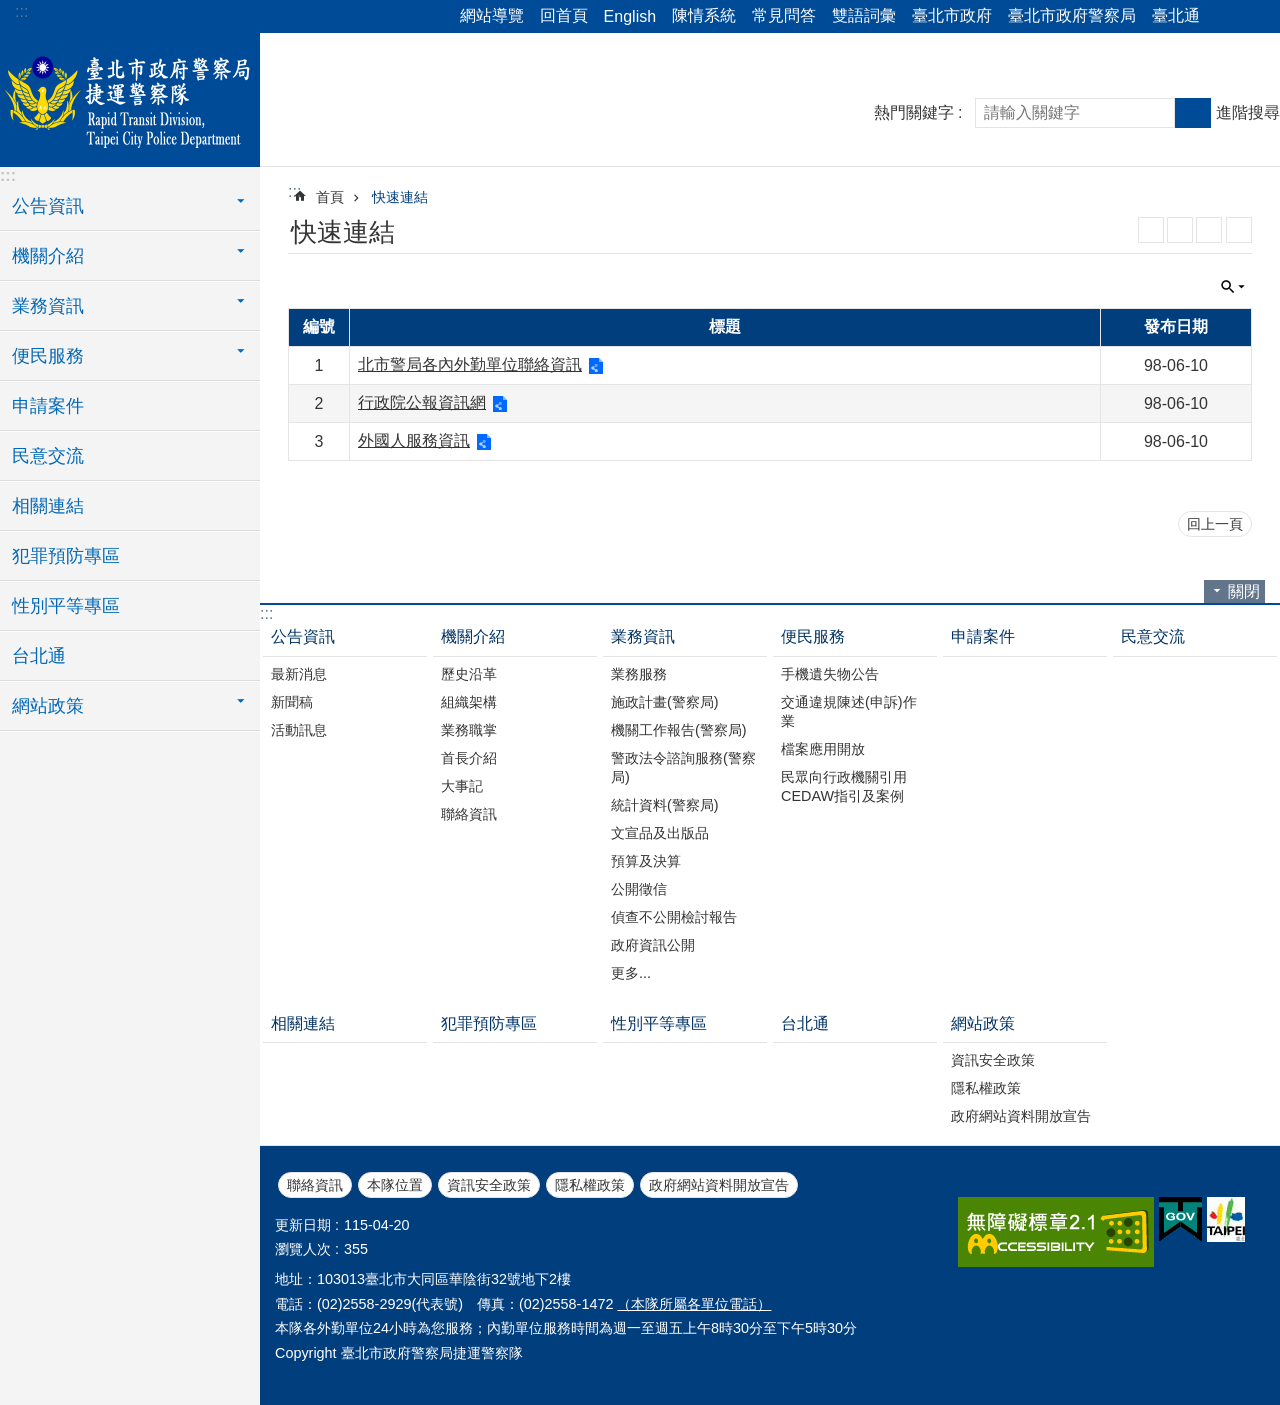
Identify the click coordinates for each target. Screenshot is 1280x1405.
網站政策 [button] (48, 706)
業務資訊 (643, 636)
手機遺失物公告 (830, 674)
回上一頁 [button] (1215, 524)
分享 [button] (1225, 17)
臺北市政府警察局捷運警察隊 (130, 97)
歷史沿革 (469, 674)
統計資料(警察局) (665, 805)
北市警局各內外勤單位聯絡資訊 (470, 364)
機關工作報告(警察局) (679, 730)
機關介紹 (473, 636)
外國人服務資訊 (414, 440)
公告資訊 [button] (48, 206)
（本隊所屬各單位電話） (694, 1304)
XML (1180, 230)
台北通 (39, 656)
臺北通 (1176, 15)
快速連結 (400, 197)
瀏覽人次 (303, 1249)
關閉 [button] (1233, 287)
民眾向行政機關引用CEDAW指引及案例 (844, 786)
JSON (1209, 230)
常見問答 (784, 15)
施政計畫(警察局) (665, 702)
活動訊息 (299, 730)
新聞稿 (292, 702)
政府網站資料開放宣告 (1021, 1116)
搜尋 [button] (1193, 113)
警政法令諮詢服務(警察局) (683, 767)
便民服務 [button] (48, 356)
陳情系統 (704, 15)
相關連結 (48, 506)
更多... (631, 973)
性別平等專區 (66, 606)
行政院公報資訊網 (422, 402)
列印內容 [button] (1239, 230)
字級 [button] (1253, 17)
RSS (1151, 230)
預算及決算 (646, 861)
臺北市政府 (952, 15)
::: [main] (294, 191)
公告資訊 (303, 636)
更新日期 (303, 1225)
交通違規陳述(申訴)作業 (849, 711)
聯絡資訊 (469, 814)
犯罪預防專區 (66, 556)
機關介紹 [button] (48, 256)
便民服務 (813, 636)
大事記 (462, 786)
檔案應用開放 (823, 749)
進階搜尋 (1248, 112)
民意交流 (48, 456)
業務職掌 (469, 730)
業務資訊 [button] (48, 306)
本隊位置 (395, 1185)
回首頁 (564, 15)
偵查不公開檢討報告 (674, 917)
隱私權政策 (986, 1088)
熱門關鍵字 (914, 112)
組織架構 (469, 702)
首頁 (330, 197)
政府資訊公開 (653, 945)
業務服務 (639, 674)
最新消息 (299, 674)
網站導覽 (492, 15)
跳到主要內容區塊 (10, 10)
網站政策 (983, 1023)
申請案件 (48, 406)
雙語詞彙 (864, 15)
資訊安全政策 (993, 1060)
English (630, 16)
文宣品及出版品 (660, 833)
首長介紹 (469, 758)
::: (21, 11)
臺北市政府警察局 (1072, 15)
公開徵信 (639, 889)
